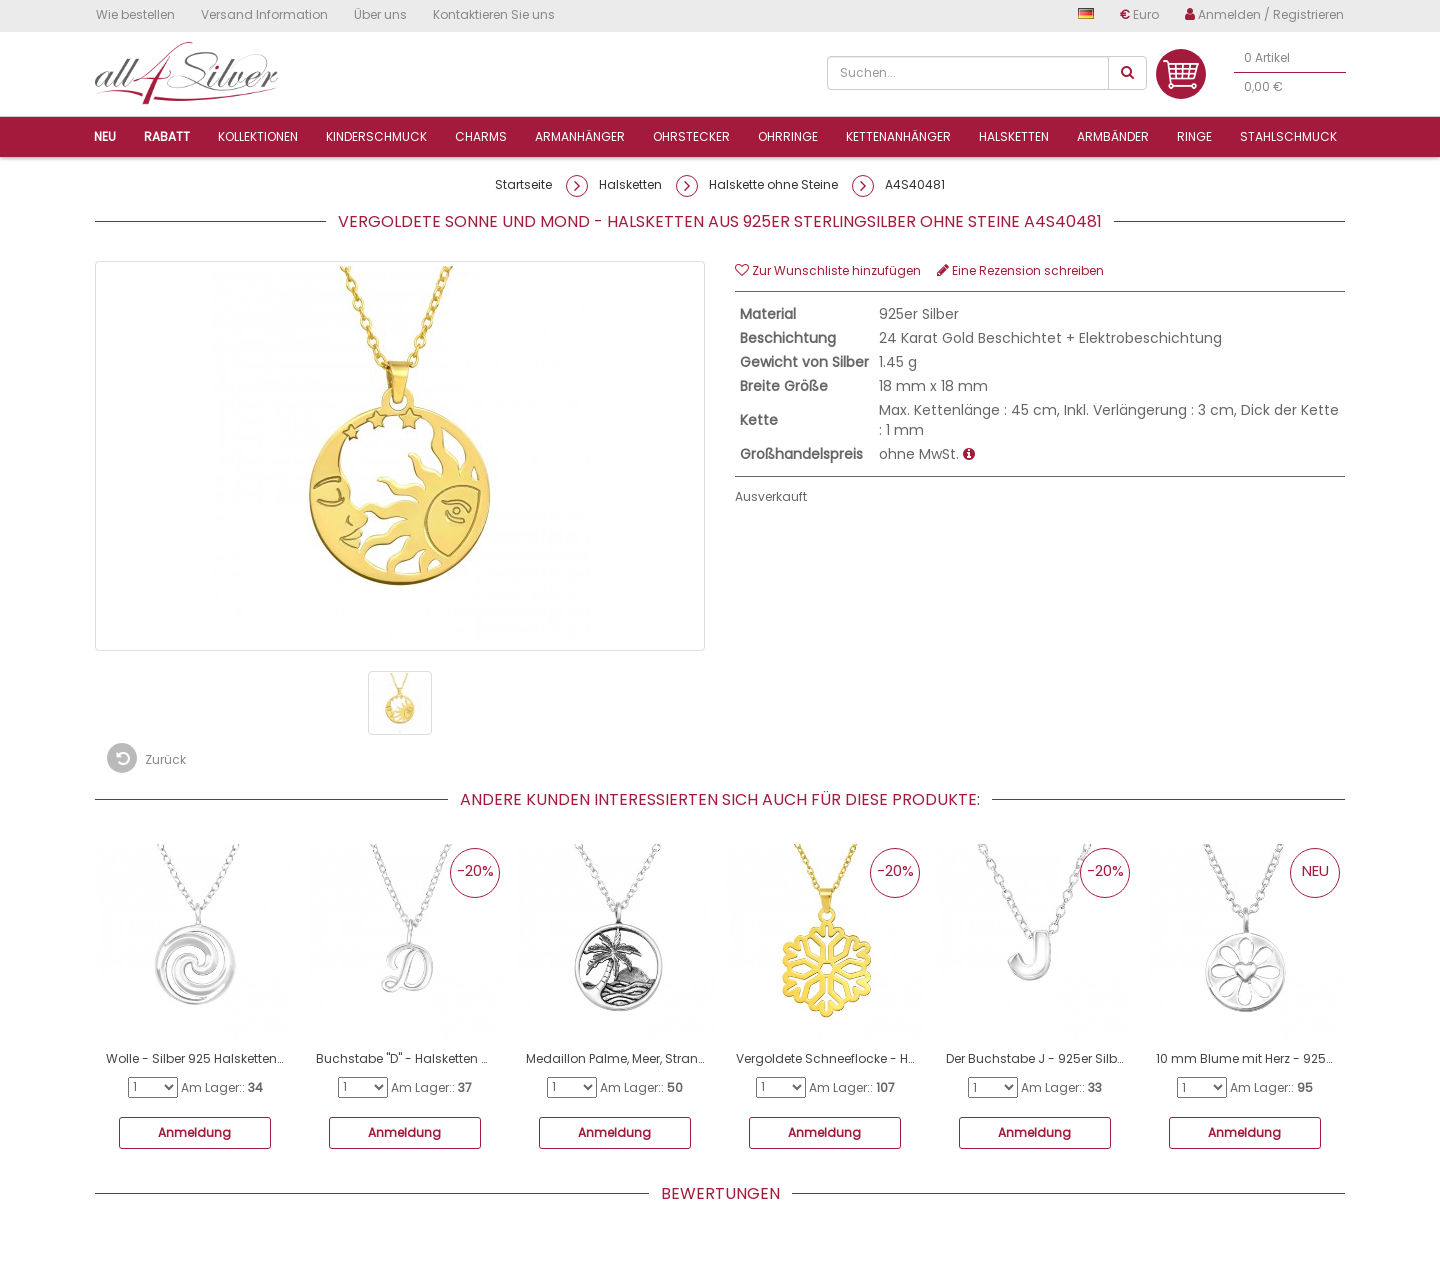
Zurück (146, 758)
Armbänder (1113, 136)
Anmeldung (194, 1132)
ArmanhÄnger (580, 136)
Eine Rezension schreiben (1020, 270)
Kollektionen (258, 136)
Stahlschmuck (1288, 136)
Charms (481, 136)
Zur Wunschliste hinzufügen (828, 270)
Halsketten (1014, 136)
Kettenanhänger (898, 136)
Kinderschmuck (376, 136)
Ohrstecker (691, 136)
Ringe (1194, 136)
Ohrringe (788, 136)
